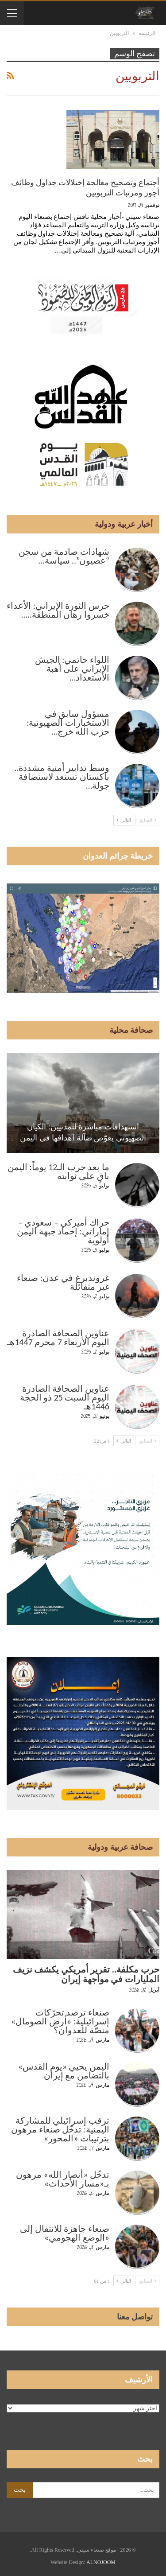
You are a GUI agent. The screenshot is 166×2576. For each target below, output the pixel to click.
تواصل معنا (135, 2316)
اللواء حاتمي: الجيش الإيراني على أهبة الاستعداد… (72, 668)
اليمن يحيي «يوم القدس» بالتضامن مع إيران (63, 2071)
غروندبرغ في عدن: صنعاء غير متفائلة (63, 1282)
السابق (147, 820)
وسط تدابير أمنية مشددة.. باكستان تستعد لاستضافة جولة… (61, 777)
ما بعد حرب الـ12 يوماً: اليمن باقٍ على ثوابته (58, 1171)
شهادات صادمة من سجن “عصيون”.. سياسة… (64, 556)
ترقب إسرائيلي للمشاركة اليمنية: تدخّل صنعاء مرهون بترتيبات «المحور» (60, 2129)
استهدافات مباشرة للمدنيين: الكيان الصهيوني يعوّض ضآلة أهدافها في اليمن (83, 1132)
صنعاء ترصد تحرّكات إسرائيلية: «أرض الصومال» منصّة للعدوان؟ (60, 2021)
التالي (123, 820)
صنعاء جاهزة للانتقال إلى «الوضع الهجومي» (64, 2233)
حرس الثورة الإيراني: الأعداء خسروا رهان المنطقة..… (58, 610)
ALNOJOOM (101, 2562)
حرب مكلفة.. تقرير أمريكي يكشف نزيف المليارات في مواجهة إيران (86, 1974)
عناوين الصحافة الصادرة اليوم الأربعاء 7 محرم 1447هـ (58, 1337)
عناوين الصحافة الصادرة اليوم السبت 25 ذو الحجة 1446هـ (64, 1397)
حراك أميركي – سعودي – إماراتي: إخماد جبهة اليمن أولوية (63, 1231)
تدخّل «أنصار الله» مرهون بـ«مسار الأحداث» (62, 2179)
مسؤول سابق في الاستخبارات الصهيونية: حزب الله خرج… (68, 722)
